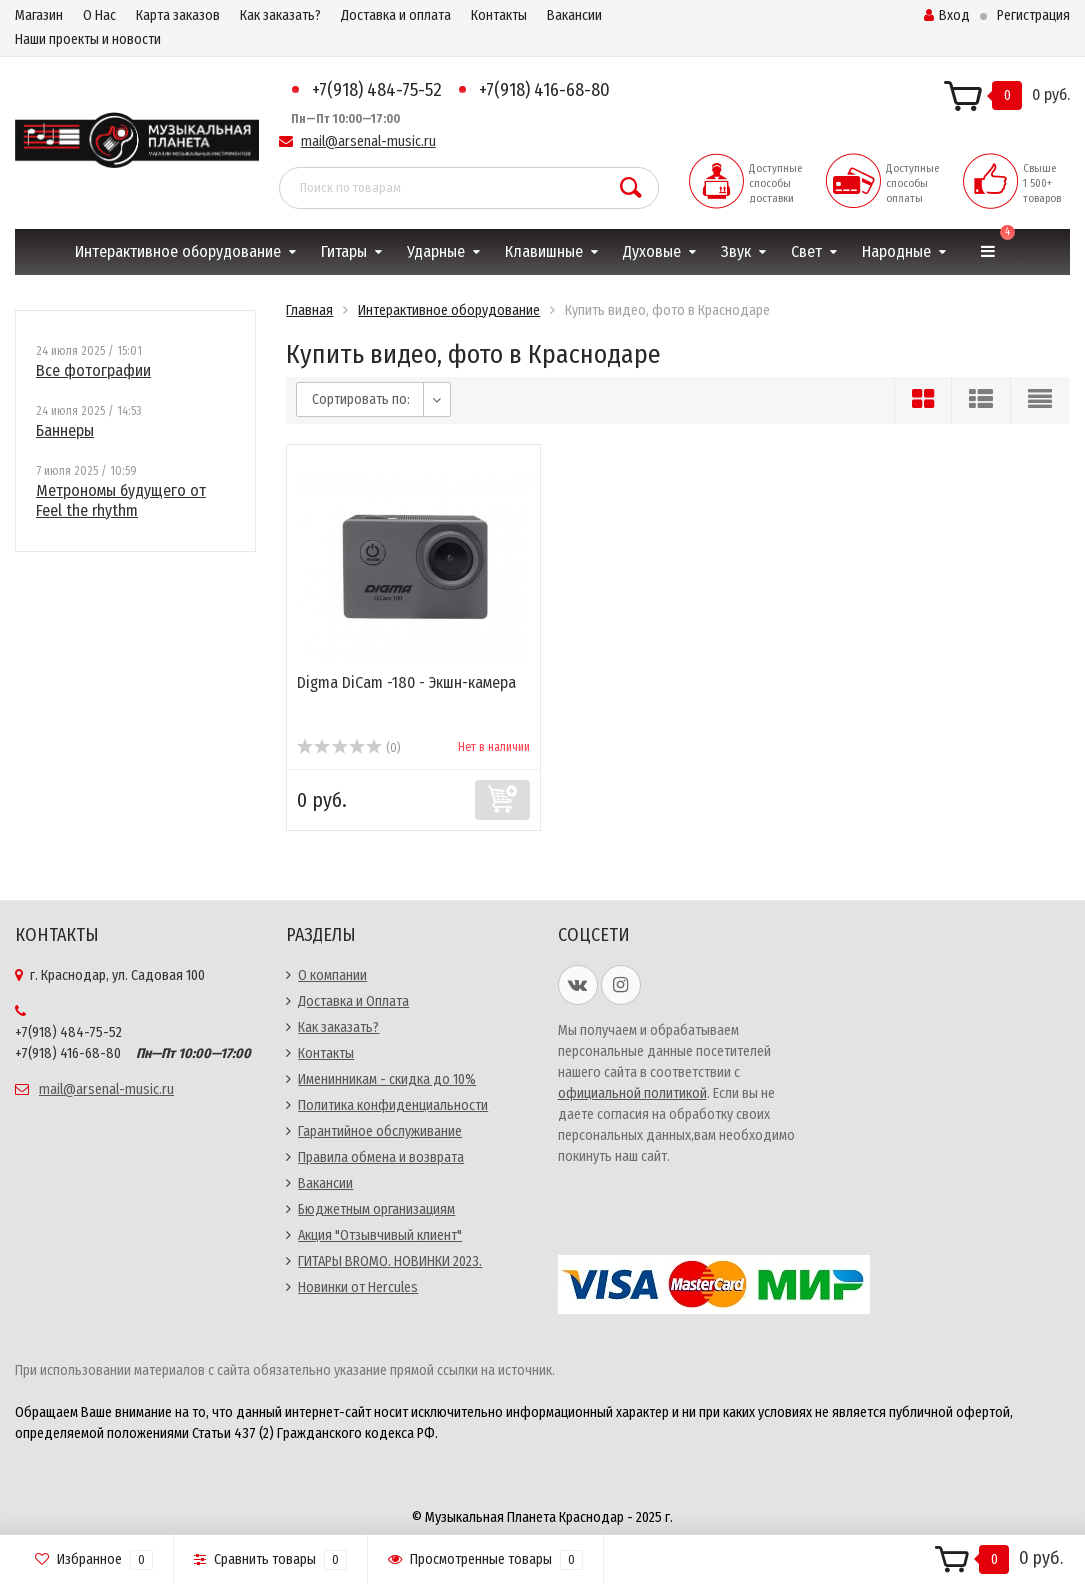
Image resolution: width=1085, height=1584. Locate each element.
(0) (348, 748)
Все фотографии (93, 370)
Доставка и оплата (396, 15)
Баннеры (65, 430)
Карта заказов (178, 15)
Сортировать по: (361, 399)
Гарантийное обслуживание (380, 1131)
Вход (947, 15)
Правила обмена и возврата (381, 1157)
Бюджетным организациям (376, 1209)
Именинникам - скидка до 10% (387, 1079)
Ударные (436, 251)
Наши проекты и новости (88, 39)
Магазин (39, 15)
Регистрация (1033, 15)
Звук (736, 251)
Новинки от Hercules (358, 1287)
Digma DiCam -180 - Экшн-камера (406, 682)
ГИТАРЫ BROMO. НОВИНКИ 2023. (390, 1261)
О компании (332, 975)
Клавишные (544, 251)
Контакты (499, 15)
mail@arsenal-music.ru (368, 141)
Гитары (344, 251)
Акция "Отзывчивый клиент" (380, 1235)
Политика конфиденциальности (393, 1105)
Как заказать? (280, 15)
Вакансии (574, 15)
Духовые (652, 251)
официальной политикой (632, 1093)
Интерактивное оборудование (178, 251)
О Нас (99, 15)
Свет (806, 251)
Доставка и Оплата (353, 1001)
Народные (896, 251)
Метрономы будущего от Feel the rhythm (121, 500)
